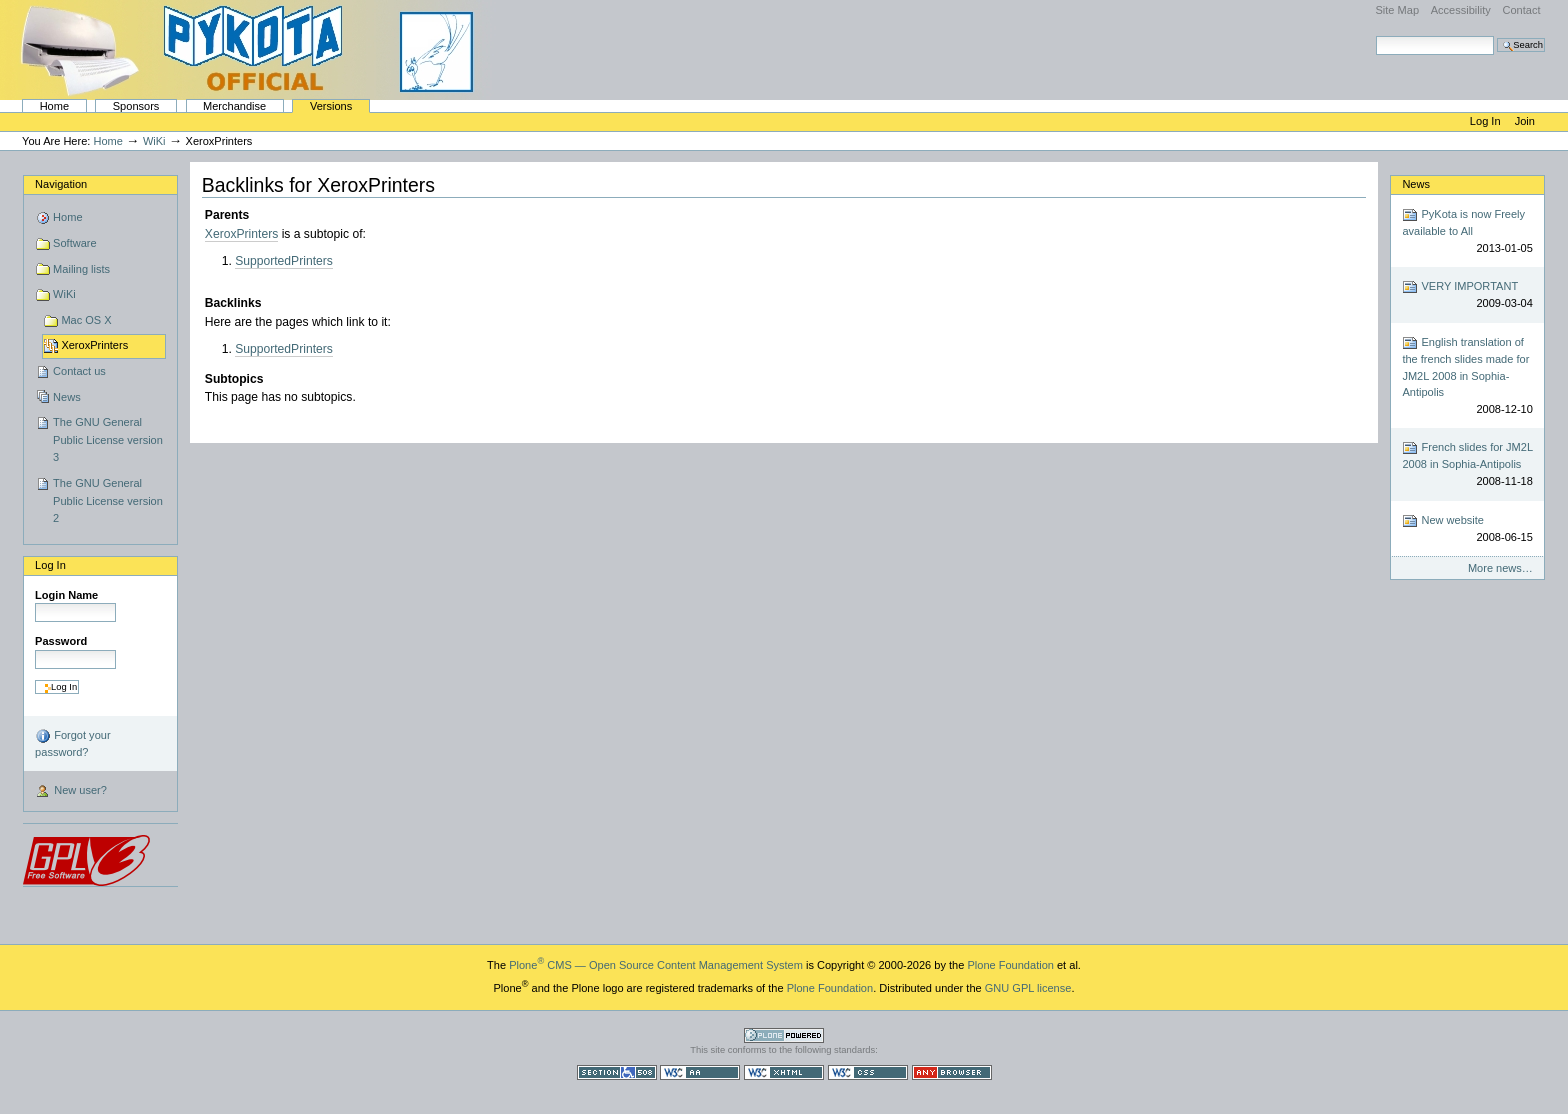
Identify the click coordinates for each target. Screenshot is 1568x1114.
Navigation (61, 184)
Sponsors (136, 106)
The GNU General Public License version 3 (108, 439)
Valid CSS (868, 1072)
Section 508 (617, 1072)
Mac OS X (86, 320)
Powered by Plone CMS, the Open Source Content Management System (784, 1035)
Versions (331, 106)
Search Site (1375, 35)
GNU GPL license (1028, 988)
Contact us (79, 371)
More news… (1500, 568)
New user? (71, 792)
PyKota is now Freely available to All (1467, 231)
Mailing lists (81, 269)
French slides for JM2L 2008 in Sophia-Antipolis (1467, 464)
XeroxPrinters (94, 345)
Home (54, 106)
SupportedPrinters (284, 261)
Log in (1487, 121)
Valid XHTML (784, 1072)
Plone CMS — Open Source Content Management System (656, 965)
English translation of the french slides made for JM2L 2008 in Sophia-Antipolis (1467, 376)
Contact (1521, 10)
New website (1467, 529)
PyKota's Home (250, 50)
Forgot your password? (72, 743)
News (67, 397)
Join (1525, 121)
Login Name (66, 595)
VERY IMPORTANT (1467, 295)
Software (75, 243)
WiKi (154, 141)
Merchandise (234, 106)
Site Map (1397, 10)
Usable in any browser (952, 1072)
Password (61, 641)
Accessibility (1461, 10)
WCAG (700, 1072)
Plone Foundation (1010, 965)
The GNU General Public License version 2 (108, 500)
